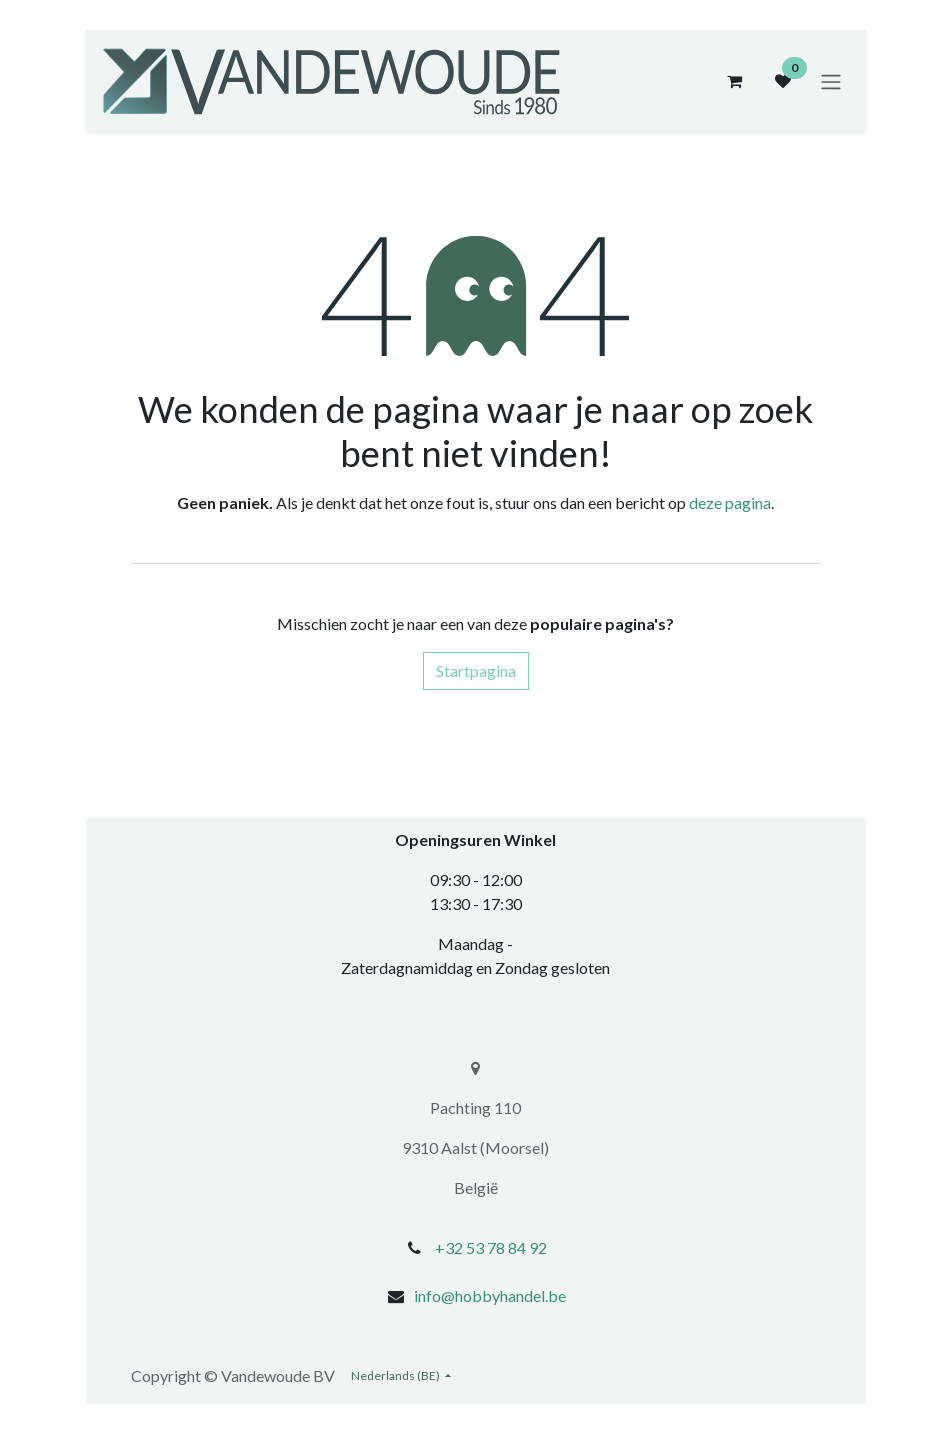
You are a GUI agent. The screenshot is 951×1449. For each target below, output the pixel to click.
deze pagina (730, 502)
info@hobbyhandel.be (490, 1295)
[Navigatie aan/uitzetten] (831, 81)
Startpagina (476, 670)
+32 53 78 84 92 (491, 1247)
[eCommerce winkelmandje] (735, 81)
